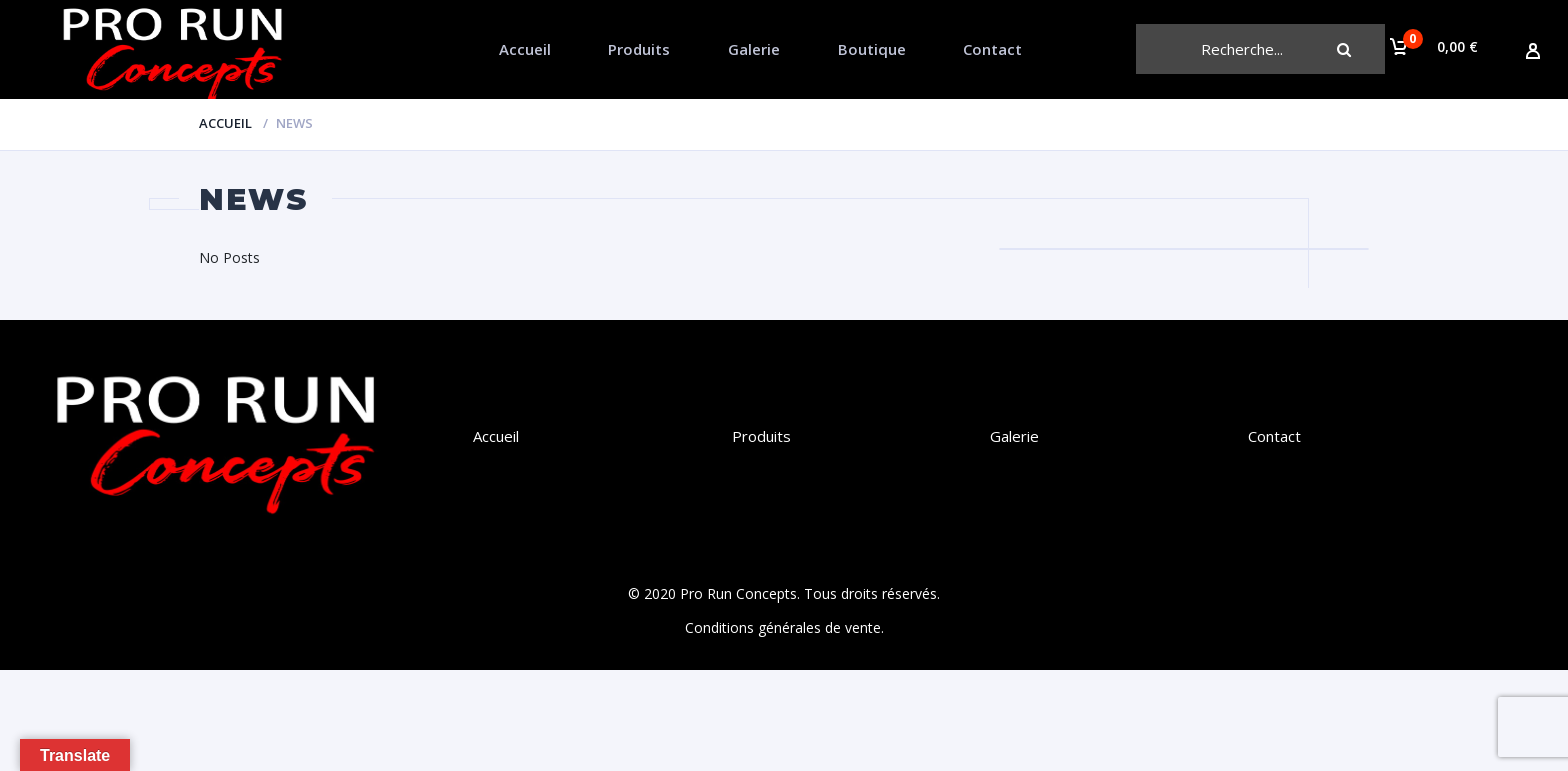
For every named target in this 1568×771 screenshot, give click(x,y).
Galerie (754, 49)
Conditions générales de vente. (784, 627)
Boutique (872, 49)
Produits (639, 49)
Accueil (525, 49)
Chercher (1360, 49)
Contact (992, 49)
